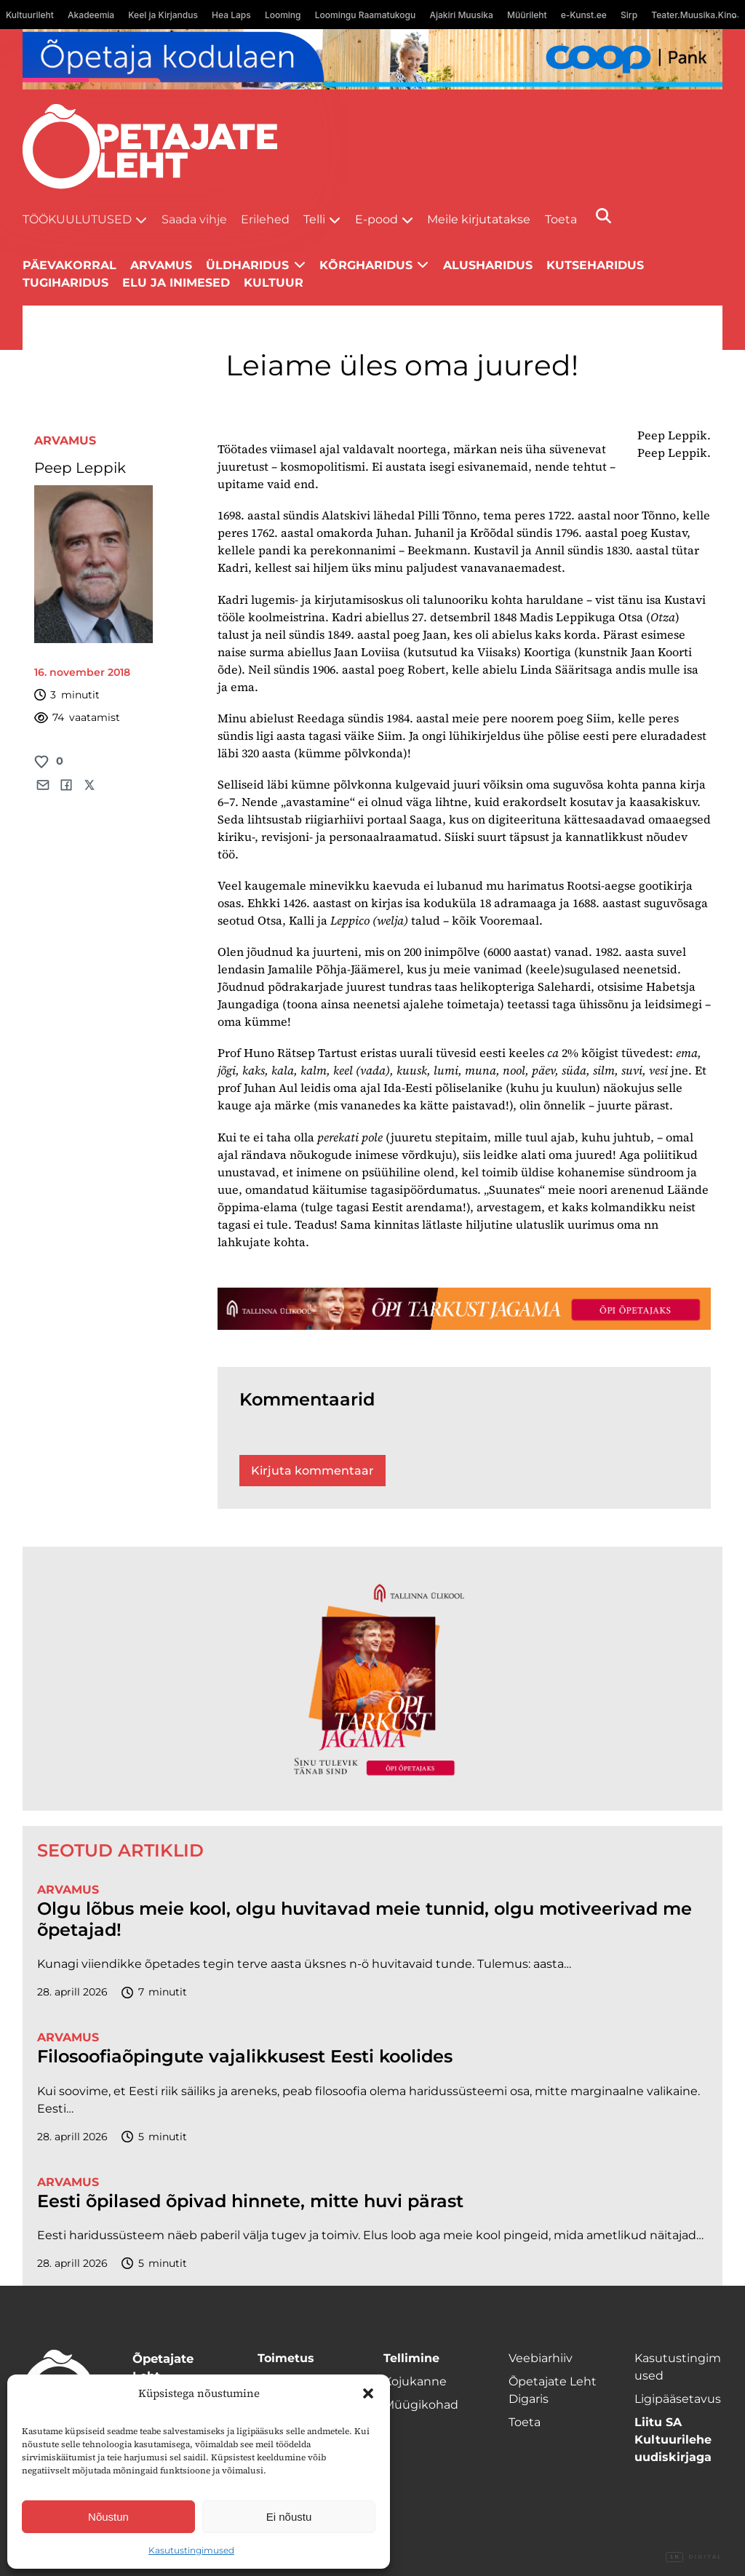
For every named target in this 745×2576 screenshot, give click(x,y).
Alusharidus (488, 265)
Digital (694, 2557)
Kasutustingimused (191, 2550)
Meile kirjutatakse (478, 219)
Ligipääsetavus (677, 2399)
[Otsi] (603, 215)
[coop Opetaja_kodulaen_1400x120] (373, 59)
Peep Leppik (80, 467)
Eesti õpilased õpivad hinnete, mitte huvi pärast (250, 2201)
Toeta (561, 219)
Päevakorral (69, 265)
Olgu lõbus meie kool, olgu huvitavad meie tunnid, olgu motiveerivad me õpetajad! (364, 1919)
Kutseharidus (595, 265)
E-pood (376, 219)
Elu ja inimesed (176, 283)
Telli (314, 219)
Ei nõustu (289, 2517)
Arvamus (65, 440)
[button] (368, 2393)
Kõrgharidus (366, 265)
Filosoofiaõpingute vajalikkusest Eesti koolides (245, 2056)
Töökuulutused (77, 219)
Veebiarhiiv (541, 2358)
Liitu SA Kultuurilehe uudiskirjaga (673, 2439)
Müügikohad (420, 2405)
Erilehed (265, 219)
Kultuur (273, 283)
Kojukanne (415, 2381)
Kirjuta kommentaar (312, 1471)
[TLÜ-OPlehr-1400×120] (465, 1309)
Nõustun (108, 2517)
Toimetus (286, 2358)
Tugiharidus (65, 283)
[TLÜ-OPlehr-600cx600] (372, 1679)
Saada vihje (194, 219)
